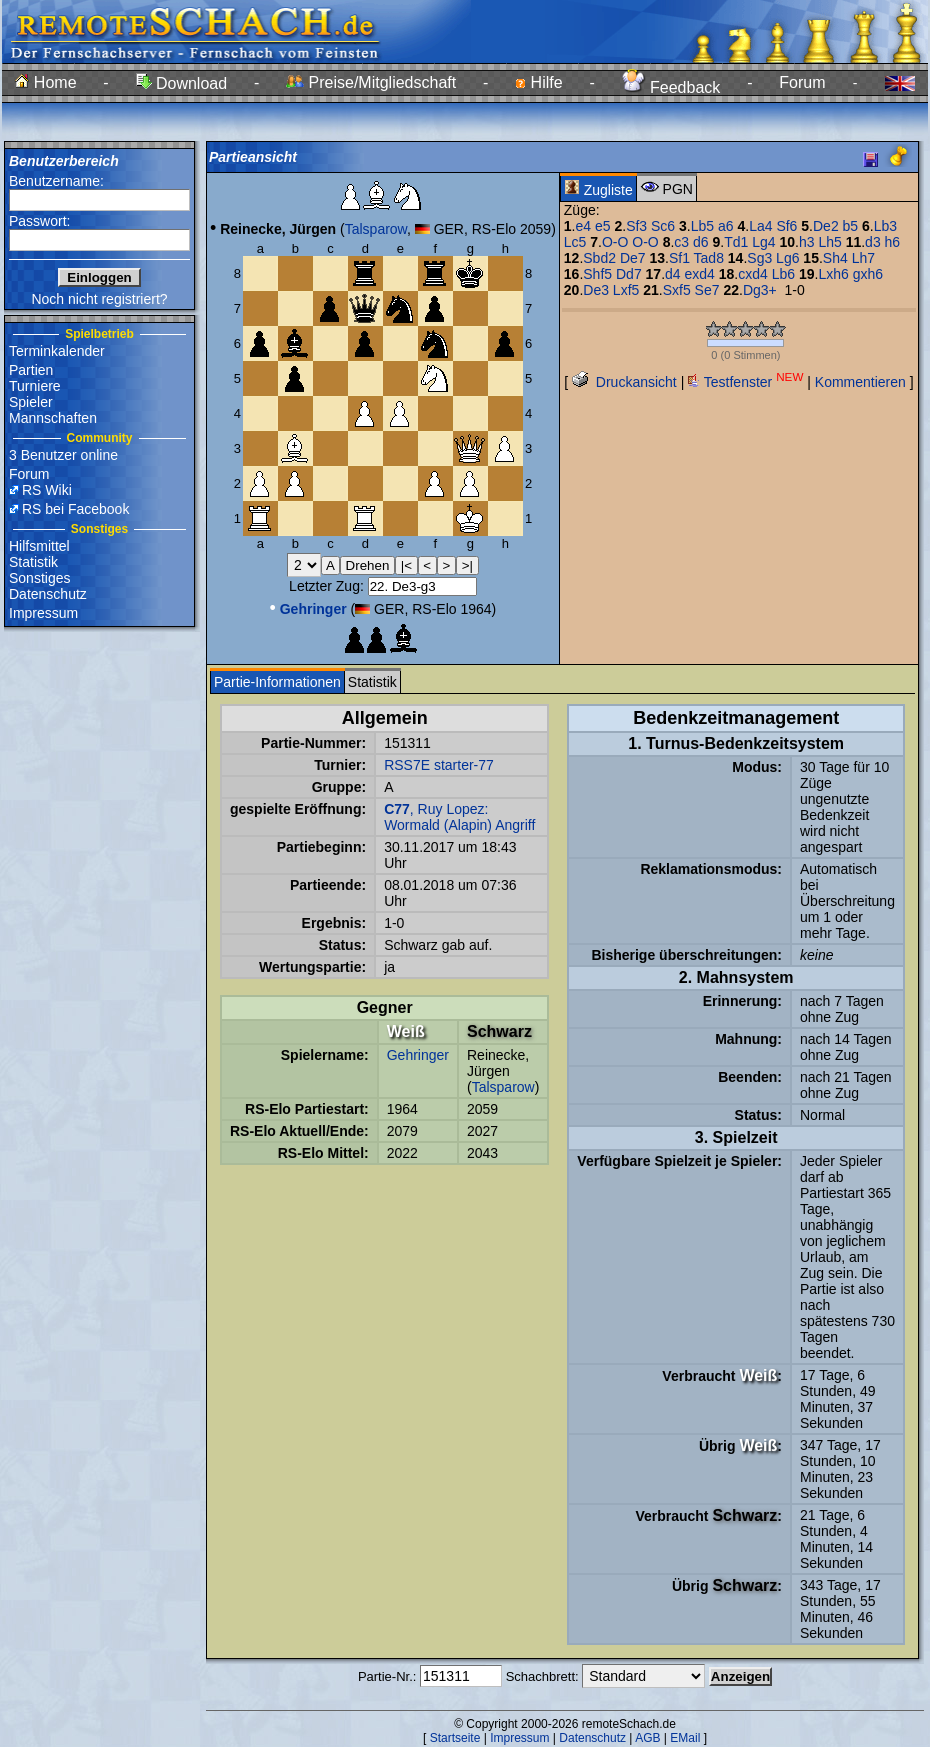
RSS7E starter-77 (439, 765)
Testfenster (745, 382)
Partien (31, 370)
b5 (851, 226)
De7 (633, 258)
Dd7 (629, 274)
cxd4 (753, 274)
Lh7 (863, 258)
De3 (596, 290)
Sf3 (636, 226)
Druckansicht (624, 382)
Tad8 (709, 258)
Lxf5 (626, 290)
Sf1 (679, 258)
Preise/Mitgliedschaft (371, 82)
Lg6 (787, 258)
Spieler (31, 402)
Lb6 (783, 274)
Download (182, 83)
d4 (673, 274)
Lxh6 (833, 274)
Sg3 (759, 258)
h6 (893, 242)
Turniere (35, 386)
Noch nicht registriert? (99, 299)
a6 (726, 226)
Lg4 (763, 242)
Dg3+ (760, 290)
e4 (584, 226)
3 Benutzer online (63, 455)
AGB (647, 1738)
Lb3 (885, 226)
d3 (873, 242)
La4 (760, 226)
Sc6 (663, 226)
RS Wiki (47, 490)
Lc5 (575, 242)
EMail (685, 1738)
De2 (826, 226)
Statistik (33, 562)
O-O (615, 242)
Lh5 (829, 242)
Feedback (671, 87)
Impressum (43, 613)
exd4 (700, 274)
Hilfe (538, 82)
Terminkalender (57, 351)
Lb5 (702, 226)
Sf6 (786, 226)
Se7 (707, 290)
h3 (807, 242)
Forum (802, 82)
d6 (701, 242)
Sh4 (835, 258)
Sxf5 (677, 290)
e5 (603, 226)
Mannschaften (53, 418)
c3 (681, 242)
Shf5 (597, 274)
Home (45, 82)
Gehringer (418, 1055)
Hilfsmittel (39, 546)
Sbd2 (599, 258)
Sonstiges (39, 578)
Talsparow (376, 229)
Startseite (455, 1738)
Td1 (736, 242)
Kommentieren (860, 382)
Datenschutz (48, 594)
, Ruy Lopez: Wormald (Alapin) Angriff (459, 817)
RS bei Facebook (75, 509)
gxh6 (868, 274)
